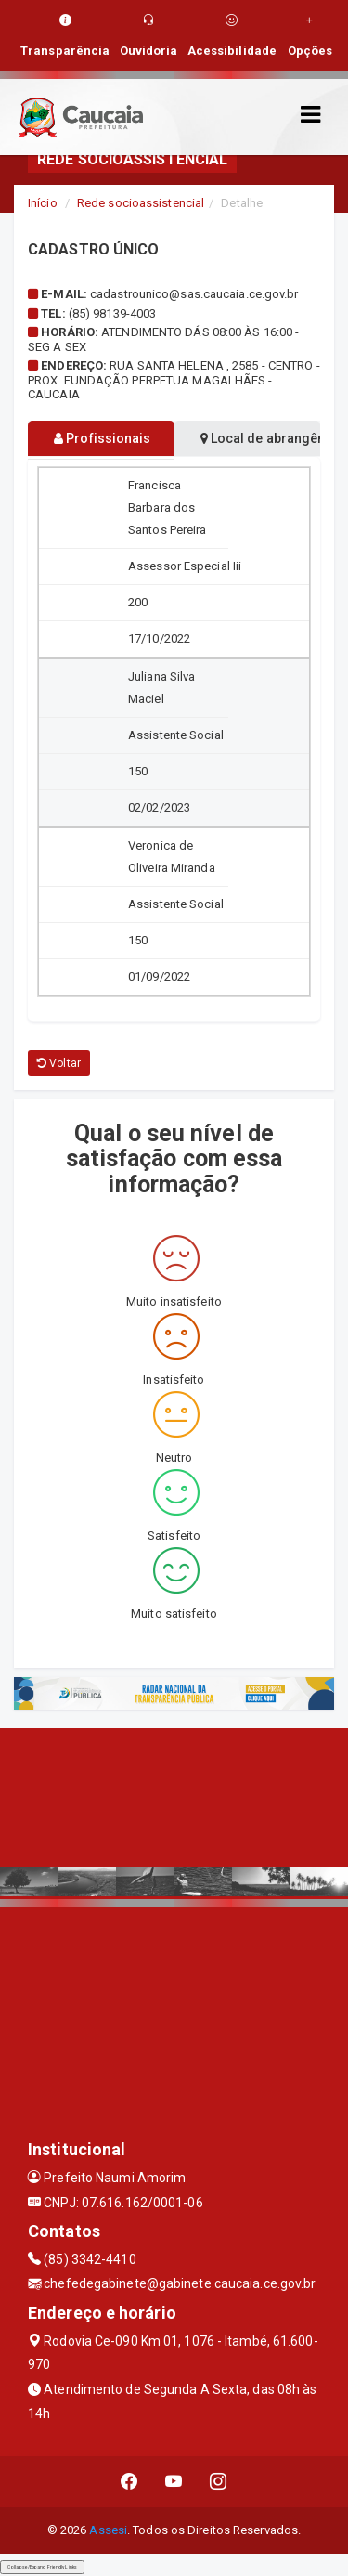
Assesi (108, 2530)
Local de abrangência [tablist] (260, 438)
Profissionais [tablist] (102, 438)
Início (43, 203)
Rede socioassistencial (140, 203)
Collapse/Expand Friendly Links (42, 2566)
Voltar (59, 1063)
